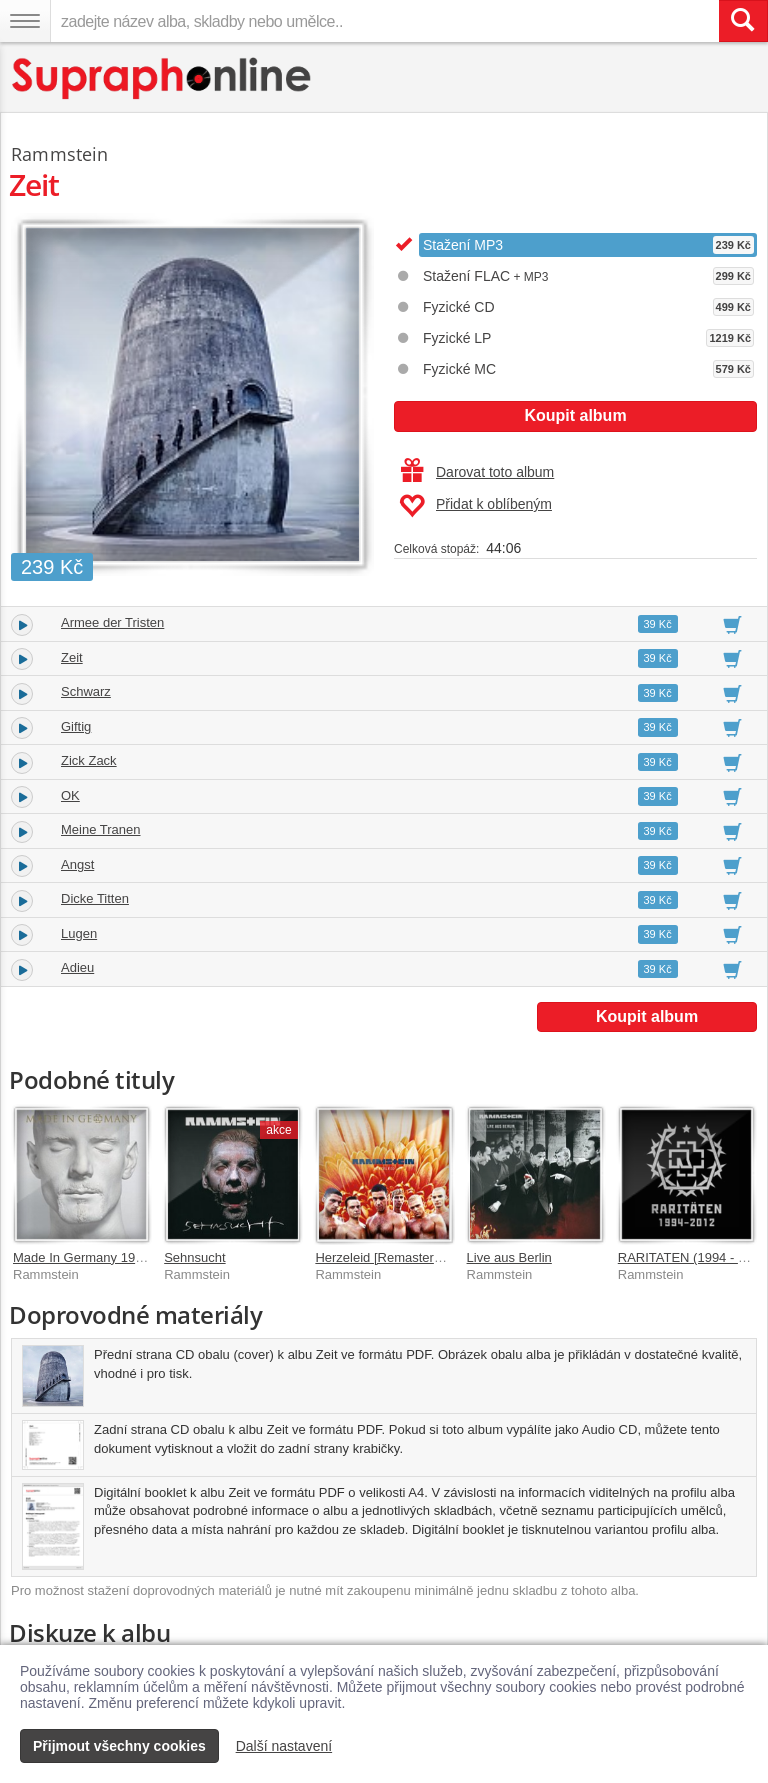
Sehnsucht (194, 1257)
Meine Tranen (101, 829)
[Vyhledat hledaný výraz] (743, 21)
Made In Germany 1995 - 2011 (101, 1257)
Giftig (76, 726)
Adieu (77, 967)
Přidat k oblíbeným (475, 506)
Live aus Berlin (509, 1257)
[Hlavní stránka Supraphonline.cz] (162, 78)
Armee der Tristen (112, 622)
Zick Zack (89, 760)
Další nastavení (284, 1746)
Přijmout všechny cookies (119, 1746)
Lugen (79, 933)
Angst (77, 864)
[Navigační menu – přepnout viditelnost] (25, 21)
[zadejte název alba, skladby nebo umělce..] (384, 21)
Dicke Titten (95, 898)
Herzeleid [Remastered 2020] (399, 1257)
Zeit (72, 657)
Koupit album (575, 415)
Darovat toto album (477, 472)
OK (70, 795)
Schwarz (86, 691)
